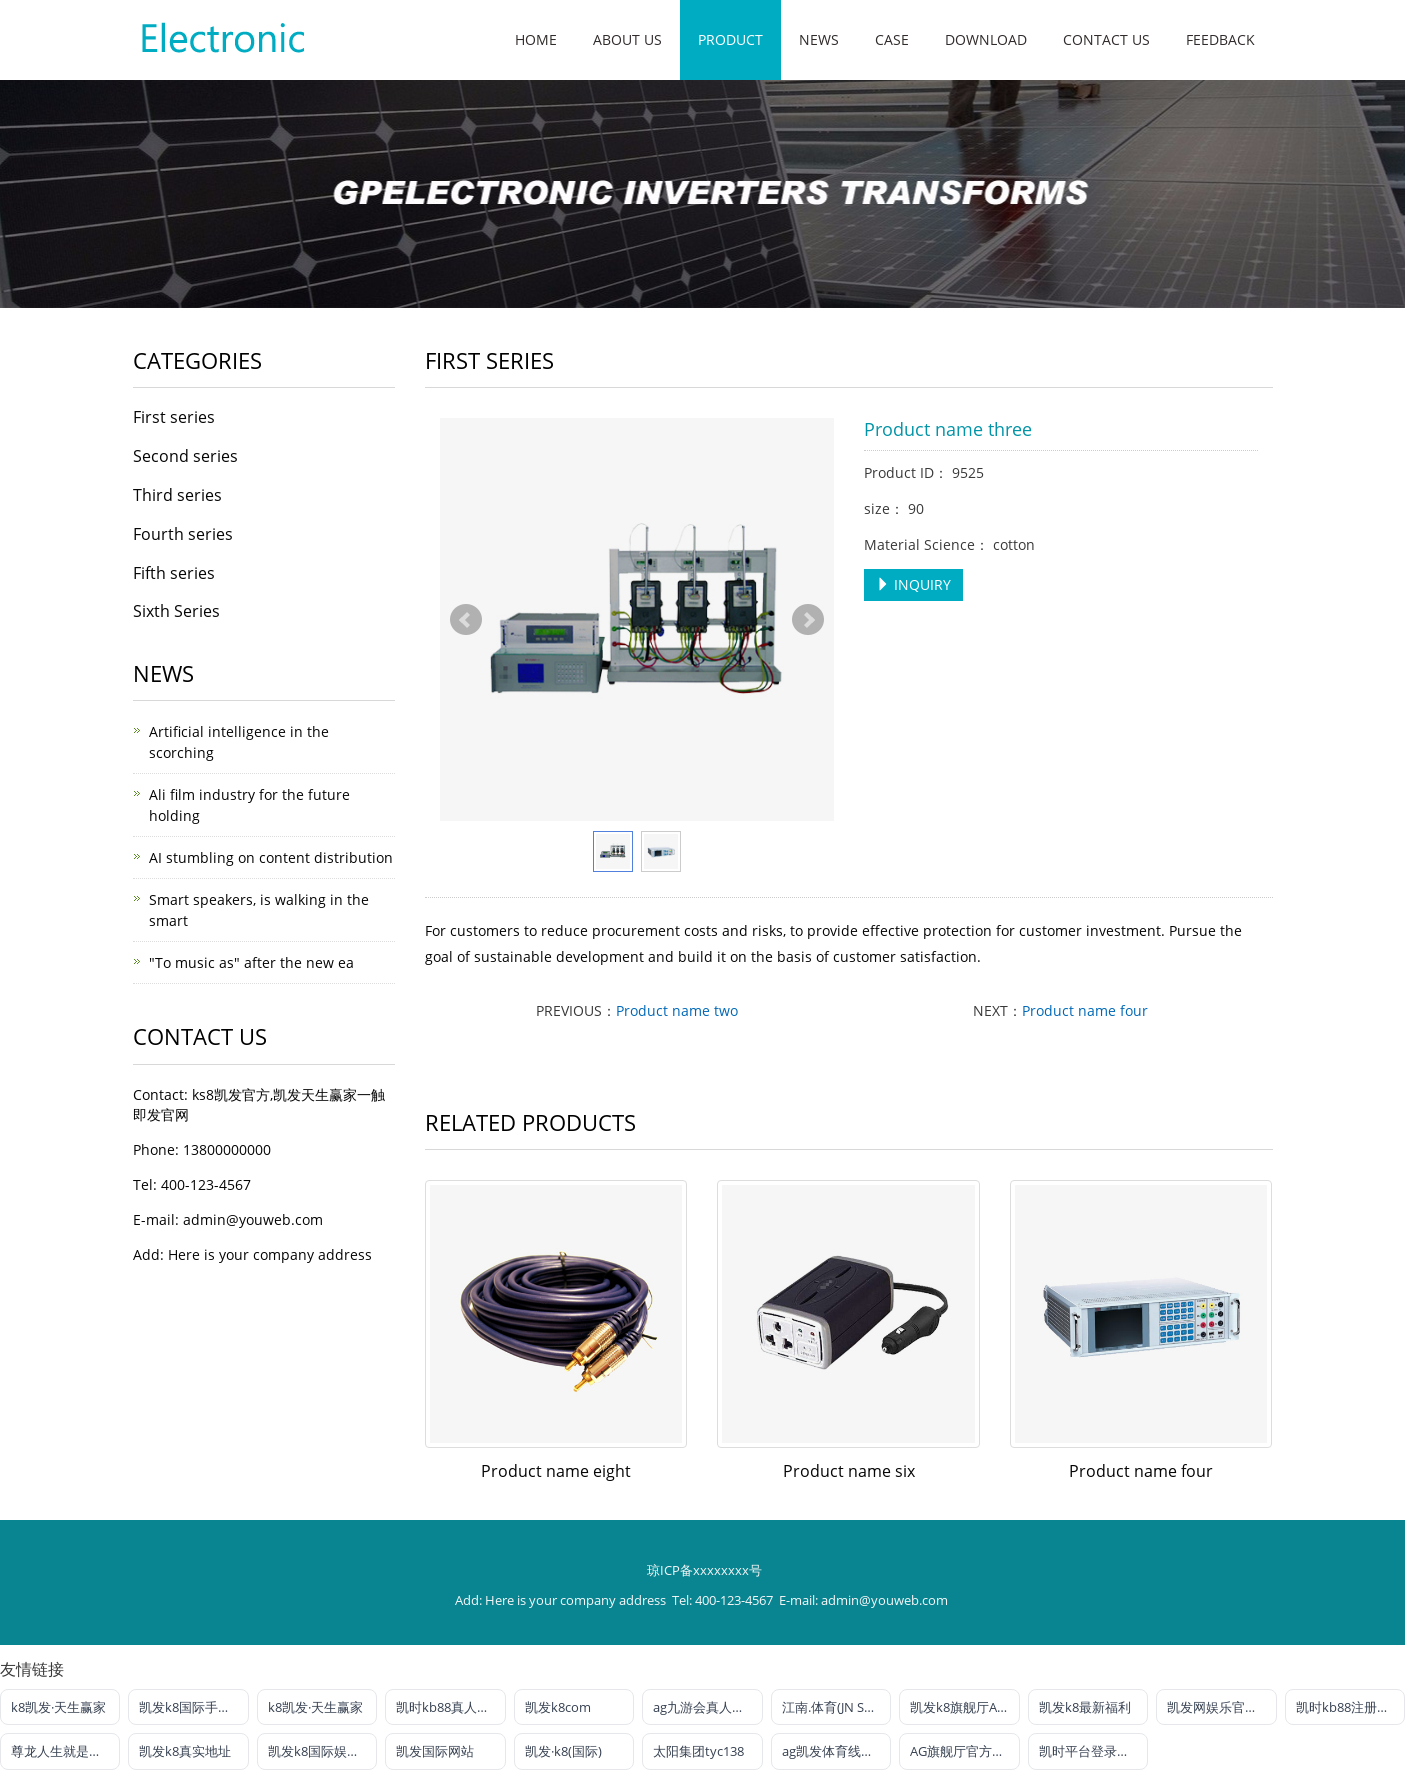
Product (730, 39)
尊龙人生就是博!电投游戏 (65, 1751)
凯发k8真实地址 (185, 1751)
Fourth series (183, 534)
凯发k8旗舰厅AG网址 (964, 1707)
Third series (177, 495)
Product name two (677, 1010)
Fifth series (174, 573)
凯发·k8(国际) (563, 1751)
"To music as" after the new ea (251, 962)
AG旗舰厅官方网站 (964, 1751)
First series (174, 417)
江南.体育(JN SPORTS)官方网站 (836, 1707)
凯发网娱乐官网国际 (1221, 1707)
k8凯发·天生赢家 (58, 1707)
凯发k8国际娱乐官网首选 (322, 1751)
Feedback (1220, 39)
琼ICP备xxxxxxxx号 (704, 1570)
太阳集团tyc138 (698, 1751)
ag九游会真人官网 (705, 1707)
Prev (466, 620)
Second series (185, 456)
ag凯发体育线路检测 (836, 1751)
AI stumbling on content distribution (271, 857)
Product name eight (556, 1471)
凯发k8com (558, 1707)
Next (808, 620)
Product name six (849, 1471)
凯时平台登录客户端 (1093, 1751)
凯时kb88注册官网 (1349, 1707)
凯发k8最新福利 (1085, 1707)
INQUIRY (913, 584)
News (819, 39)
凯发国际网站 (435, 1751)
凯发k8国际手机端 (191, 1707)
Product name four (1085, 1010)
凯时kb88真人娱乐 (449, 1707)
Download (986, 39)
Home (536, 39)
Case (892, 39)
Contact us (1106, 39)
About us (627, 39)
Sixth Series (176, 611)
